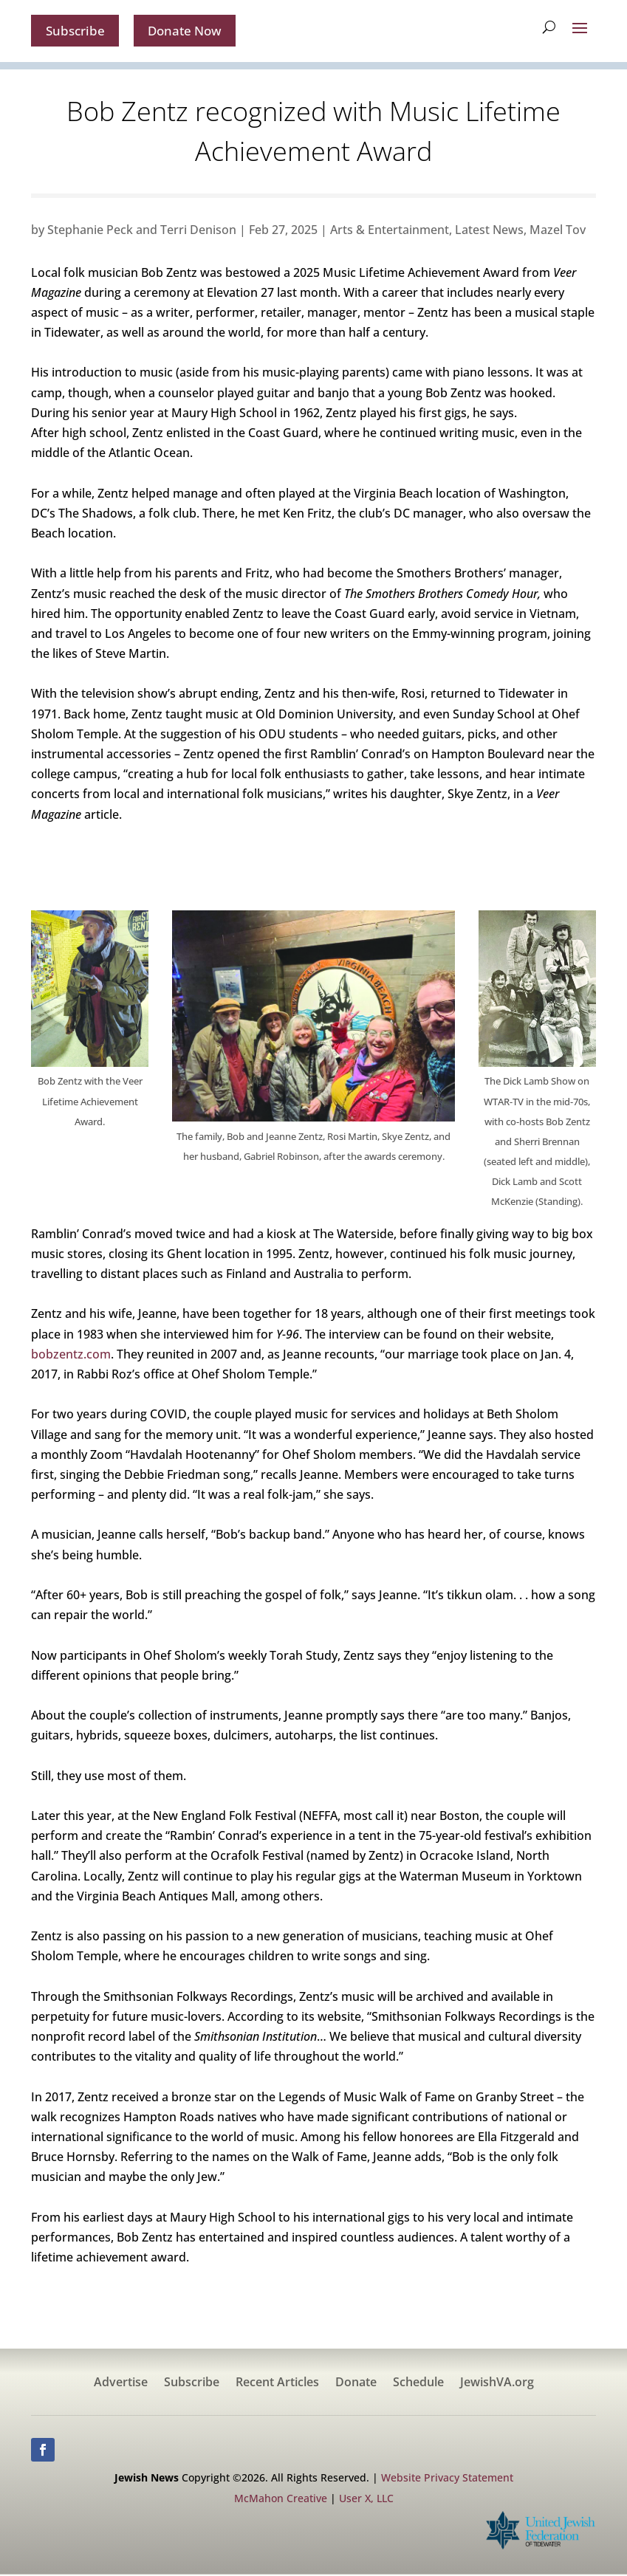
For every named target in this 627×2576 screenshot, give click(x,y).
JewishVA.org (497, 2384)
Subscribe (77, 31)
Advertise (121, 2384)
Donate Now (191, 31)
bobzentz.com (71, 1355)
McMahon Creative (280, 2500)
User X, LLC (366, 2500)
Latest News (489, 231)
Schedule (418, 2384)
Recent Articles (277, 2384)
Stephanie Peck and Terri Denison (141, 231)
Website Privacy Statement (447, 2479)
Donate (356, 2384)
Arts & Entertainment (389, 231)
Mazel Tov (558, 231)
